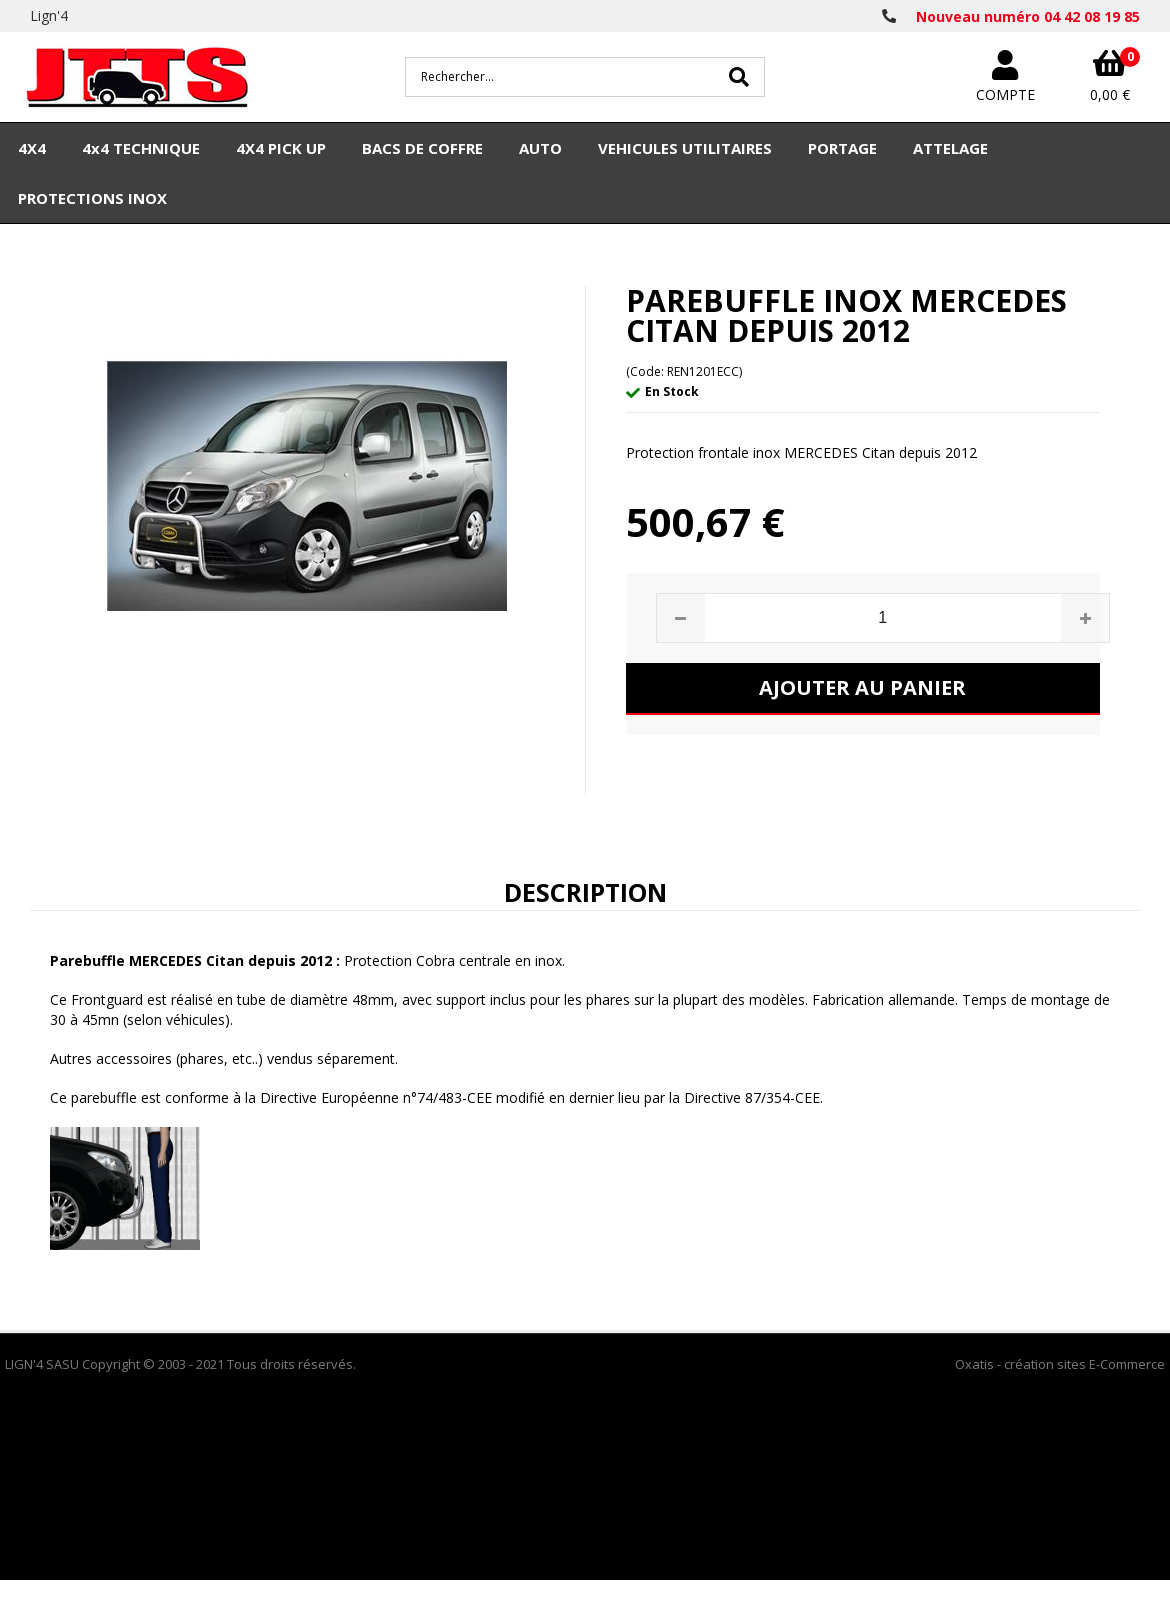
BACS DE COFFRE (422, 148)
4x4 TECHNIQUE (141, 148)
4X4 (32, 148)
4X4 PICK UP (281, 148)
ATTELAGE (950, 148)
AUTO (540, 148)
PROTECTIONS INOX (92, 198)
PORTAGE (842, 148)
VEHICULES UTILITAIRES (685, 148)
